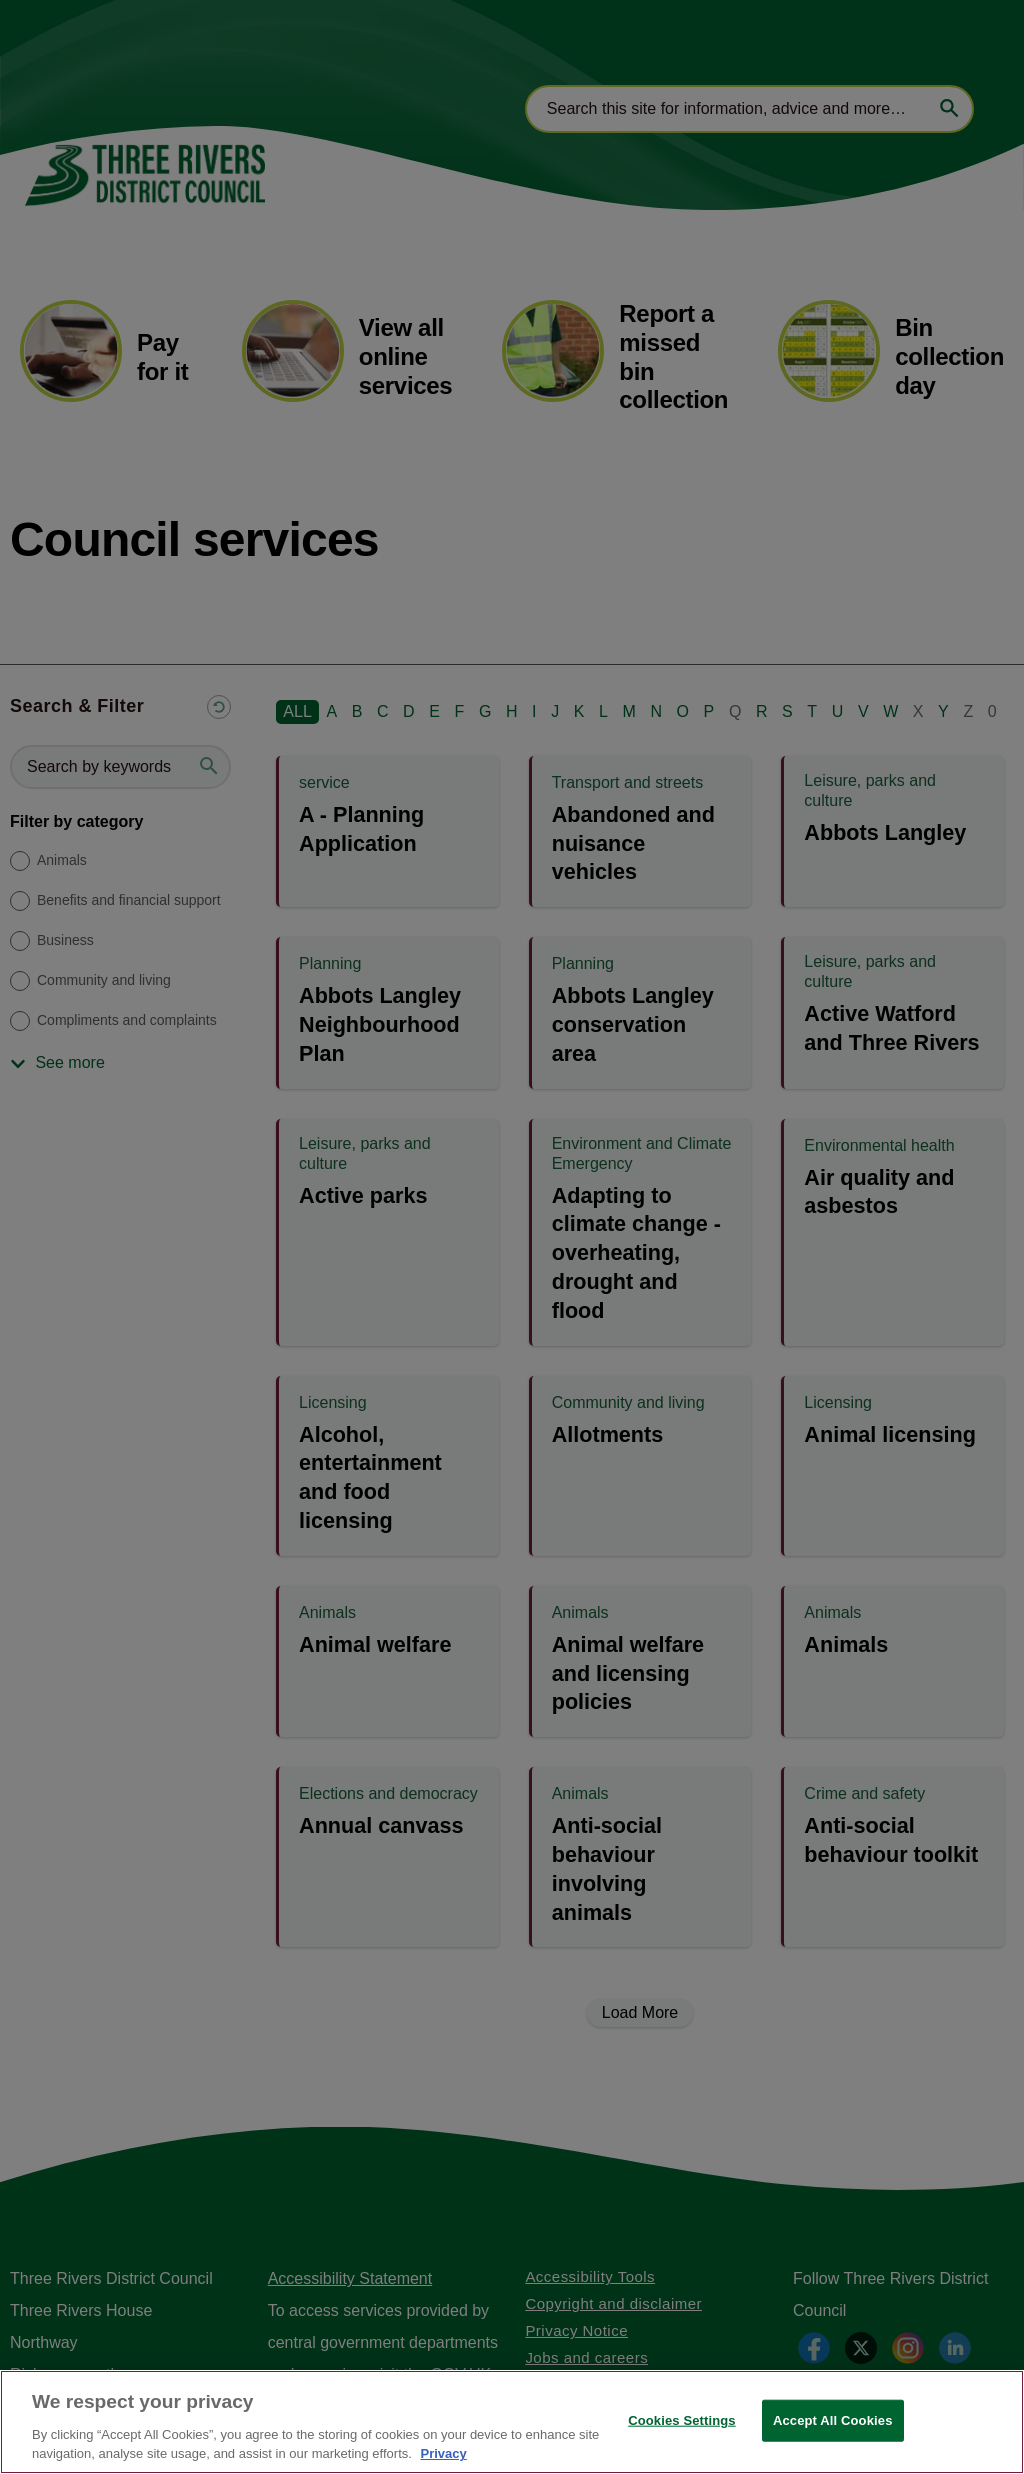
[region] (512, 2422)
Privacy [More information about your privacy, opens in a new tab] (443, 2453)
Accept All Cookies (833, 2420)
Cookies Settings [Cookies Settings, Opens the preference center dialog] (682, 2420)
